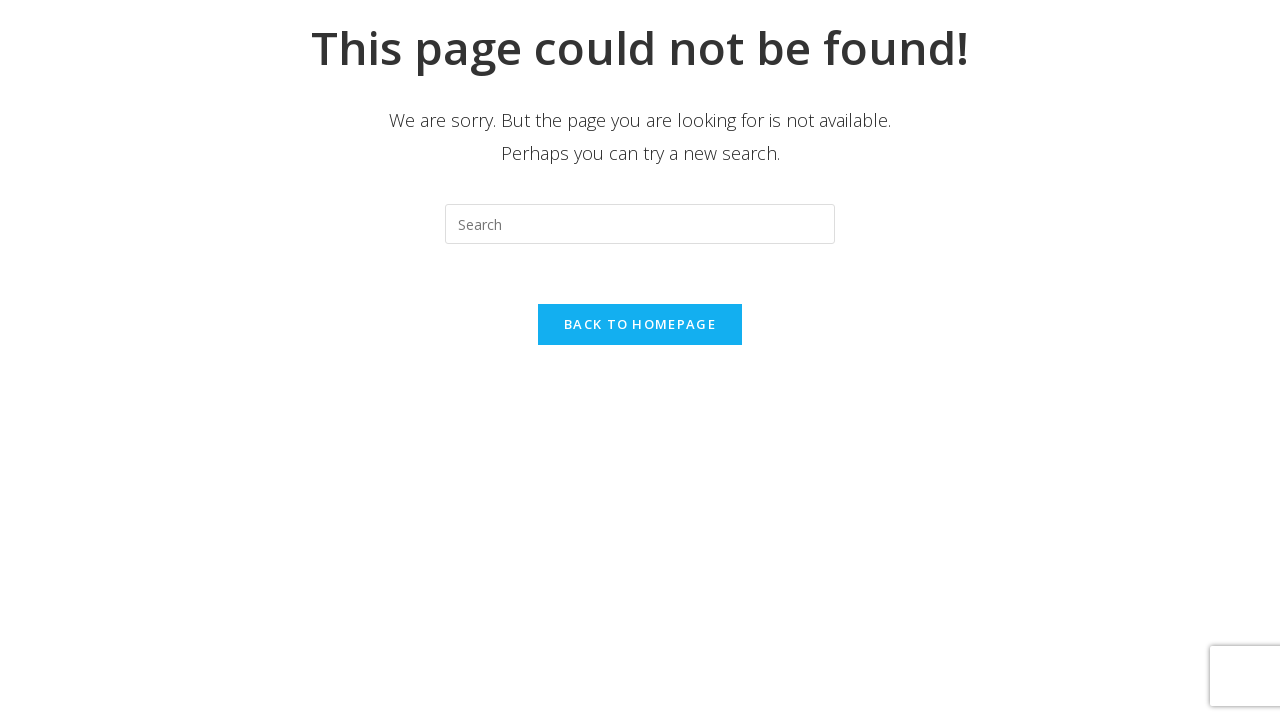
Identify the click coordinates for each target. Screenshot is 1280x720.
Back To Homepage (640, 324)
